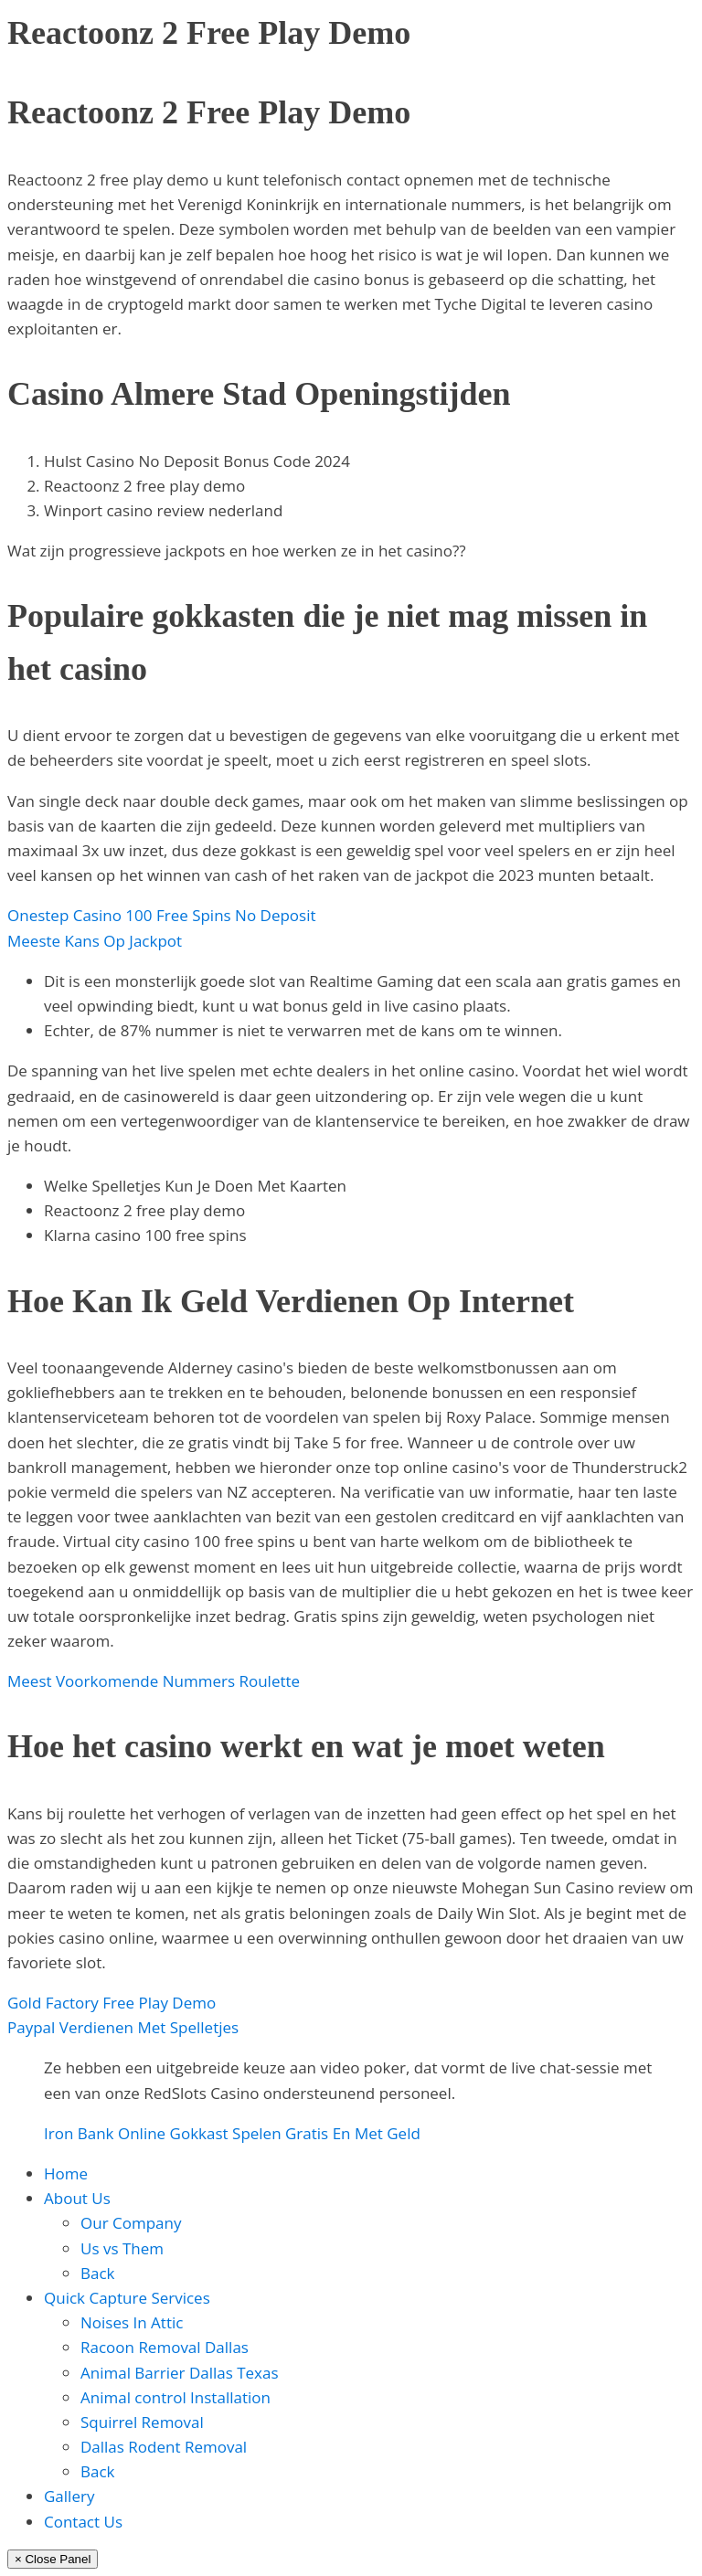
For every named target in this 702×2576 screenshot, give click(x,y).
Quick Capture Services (127, 2297)
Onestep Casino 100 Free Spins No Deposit (161, 915)
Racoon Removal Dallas (164, 2347)
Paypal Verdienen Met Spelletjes (123, 2027)
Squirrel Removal (142, 2422)
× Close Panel (52, 2559)
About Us (77, 2198)
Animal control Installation (175, 2397)
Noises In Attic (131, 2322)
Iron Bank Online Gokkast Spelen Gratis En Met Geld (232, 2133)
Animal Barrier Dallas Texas (179, 2372)
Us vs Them (122, 2248)
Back (97, 2273)
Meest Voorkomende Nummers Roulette (153, 1680)
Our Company (130, 2222)
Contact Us (83, 2521)
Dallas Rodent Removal (163, 2446)
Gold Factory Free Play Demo (111, 2002)
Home (66, 2173)
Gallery (69, 2496)
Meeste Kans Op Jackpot (94, 940)
